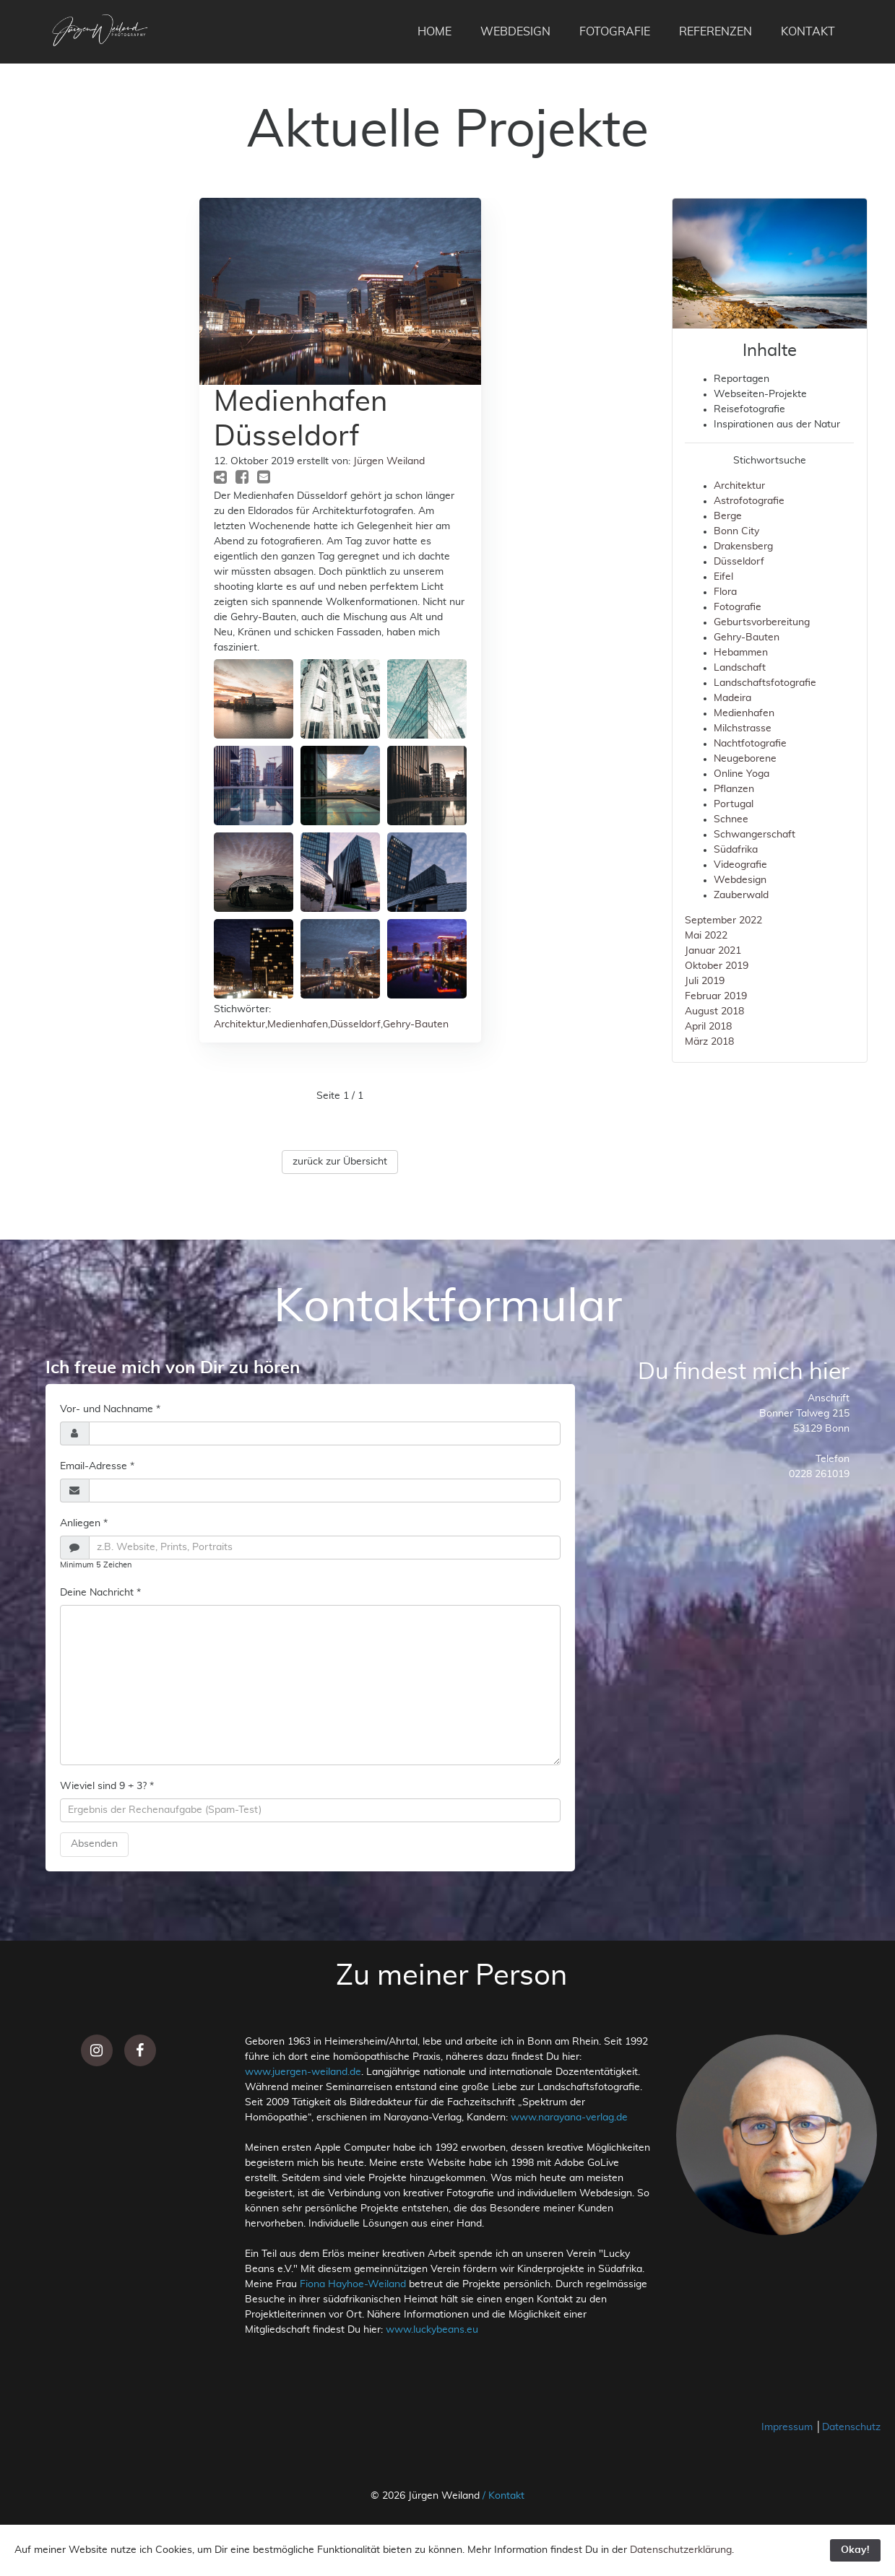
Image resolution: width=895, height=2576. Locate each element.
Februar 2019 (716, 996)
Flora (725, 592)
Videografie (740, 865)
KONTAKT (808, 32)
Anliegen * (84, 1523)
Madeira (732, 698)
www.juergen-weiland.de (303, 2072)
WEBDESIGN (515, 32)
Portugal (733, 804)
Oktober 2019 (716, 966)
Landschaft (740, 668)
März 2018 (709, 1042)
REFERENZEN (715, 32)
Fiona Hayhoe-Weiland (353, 2284)
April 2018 (708, 1027)
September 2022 (723, 920)
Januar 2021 (713, 951)
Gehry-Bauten (416, 1024)
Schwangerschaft (754, 835)
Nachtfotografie (750, 744)
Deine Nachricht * (100, 1593)
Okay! (855, 2550)
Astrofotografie (749, 501)
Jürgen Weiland (389, 461)
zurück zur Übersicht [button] (340, 1162)
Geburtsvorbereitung (762, 622)
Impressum (788, 2427)
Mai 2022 (706, 936)
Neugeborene (745, 759)
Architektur (239, 1024)
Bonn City (736, 531)
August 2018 (714, 1011)
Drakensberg (743, 546)
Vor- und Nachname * (110, 1409)
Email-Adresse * (97, 1466)
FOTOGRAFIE (614, 32)
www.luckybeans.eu (432, 2330)
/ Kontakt (503, 2496)
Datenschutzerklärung (681, 2550)
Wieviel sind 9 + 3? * (107, 1786)
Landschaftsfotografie (765, 683)
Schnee (731, 819)
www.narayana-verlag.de (569, 2117)
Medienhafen (297, 1024)
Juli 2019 (705, 981)
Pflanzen (734, 789)
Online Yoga (741, 774)
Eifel (723, 577)
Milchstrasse (742, 728)
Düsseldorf (355, 1024)
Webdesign (740, 880)
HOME (434, 32)
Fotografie (737, 607)
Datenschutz (851, 2427)
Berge (728, 516)
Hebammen (741, 653)
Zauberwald (741, 895)
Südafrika (736, 850)
